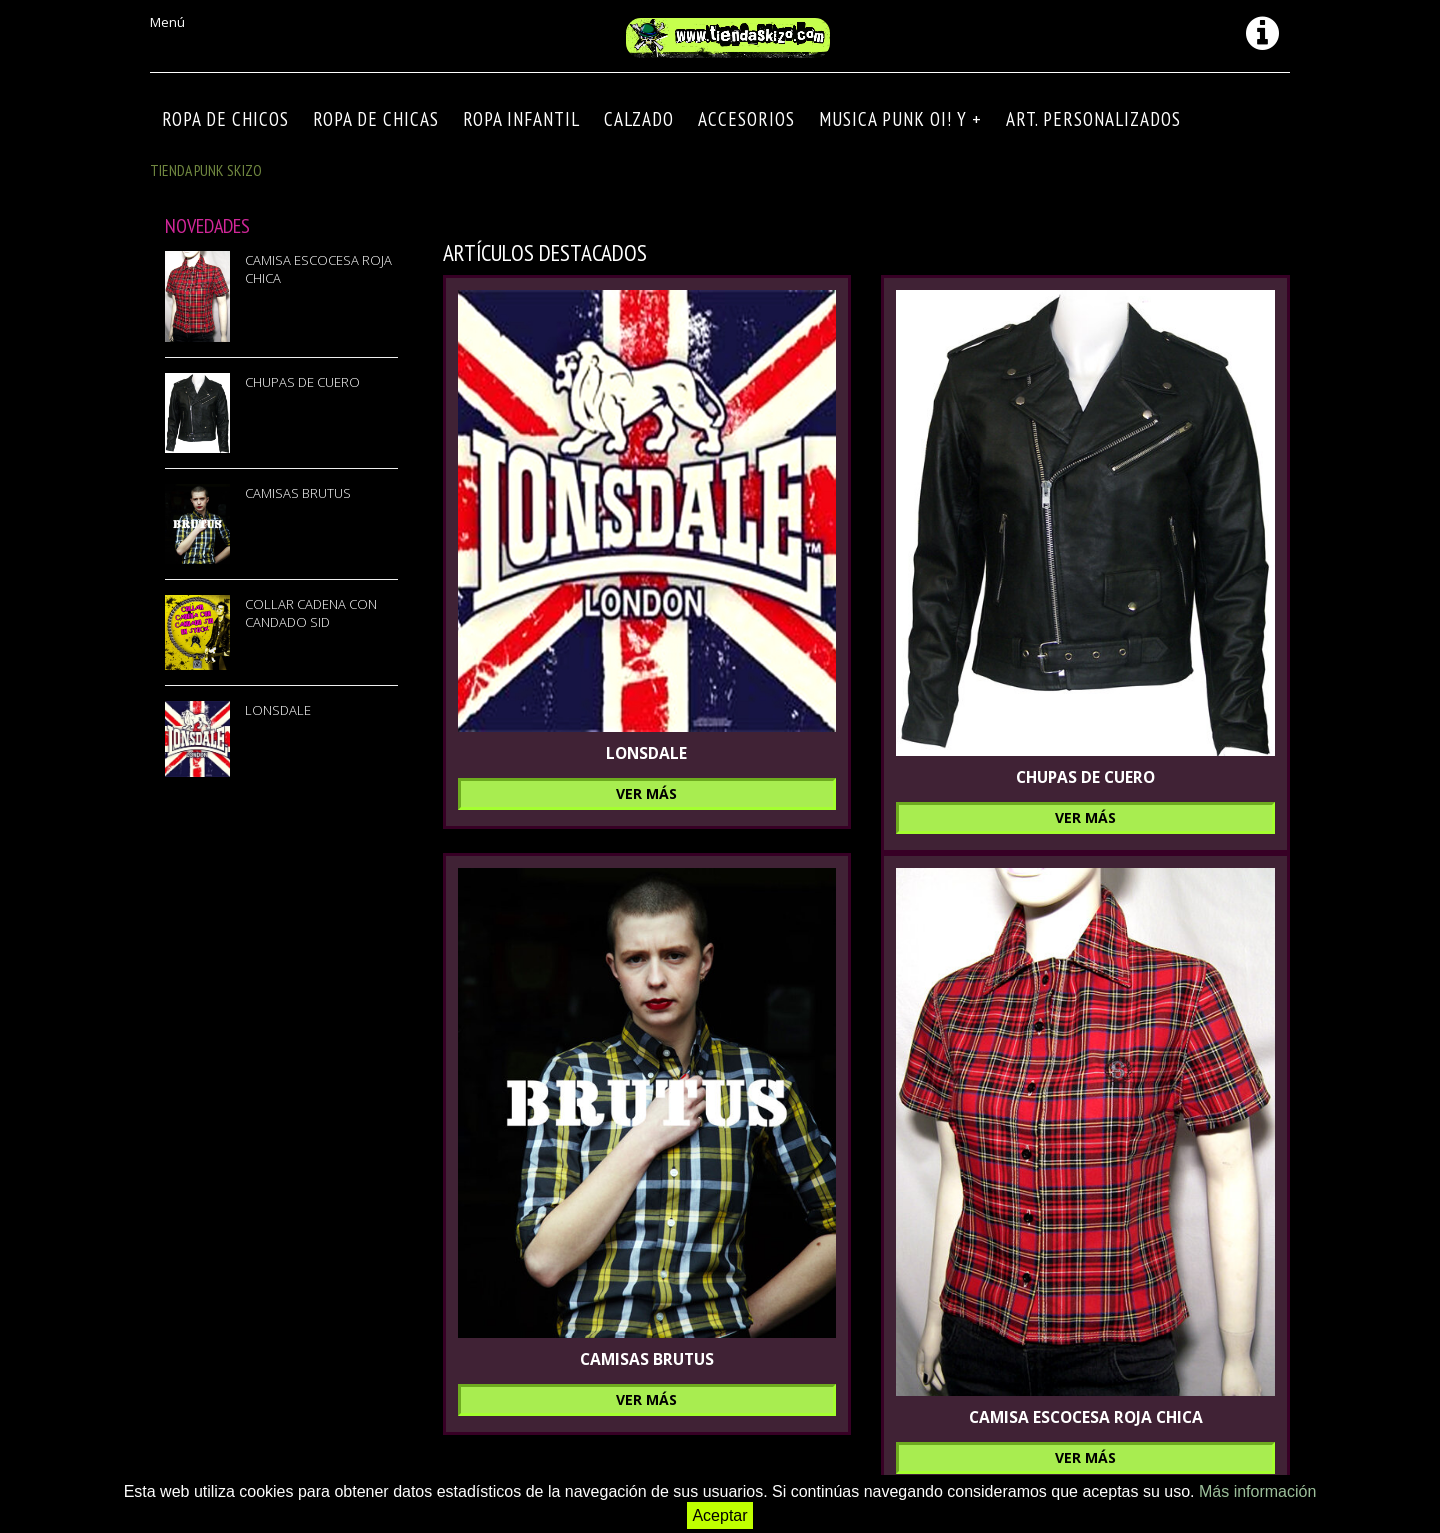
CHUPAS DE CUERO (302, 382)
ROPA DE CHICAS (376, 119)
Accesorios (746, 119)
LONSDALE (278, 710)
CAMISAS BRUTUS (298, 493)
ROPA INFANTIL (521, 119)
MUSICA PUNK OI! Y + (900, 119)
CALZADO (639, 119)
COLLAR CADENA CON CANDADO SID (311, 613)
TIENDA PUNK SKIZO (206, 170)
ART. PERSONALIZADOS (1093, 119)
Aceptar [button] (719, 1515)
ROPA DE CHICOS (225, 119)
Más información (1257, 1491)
